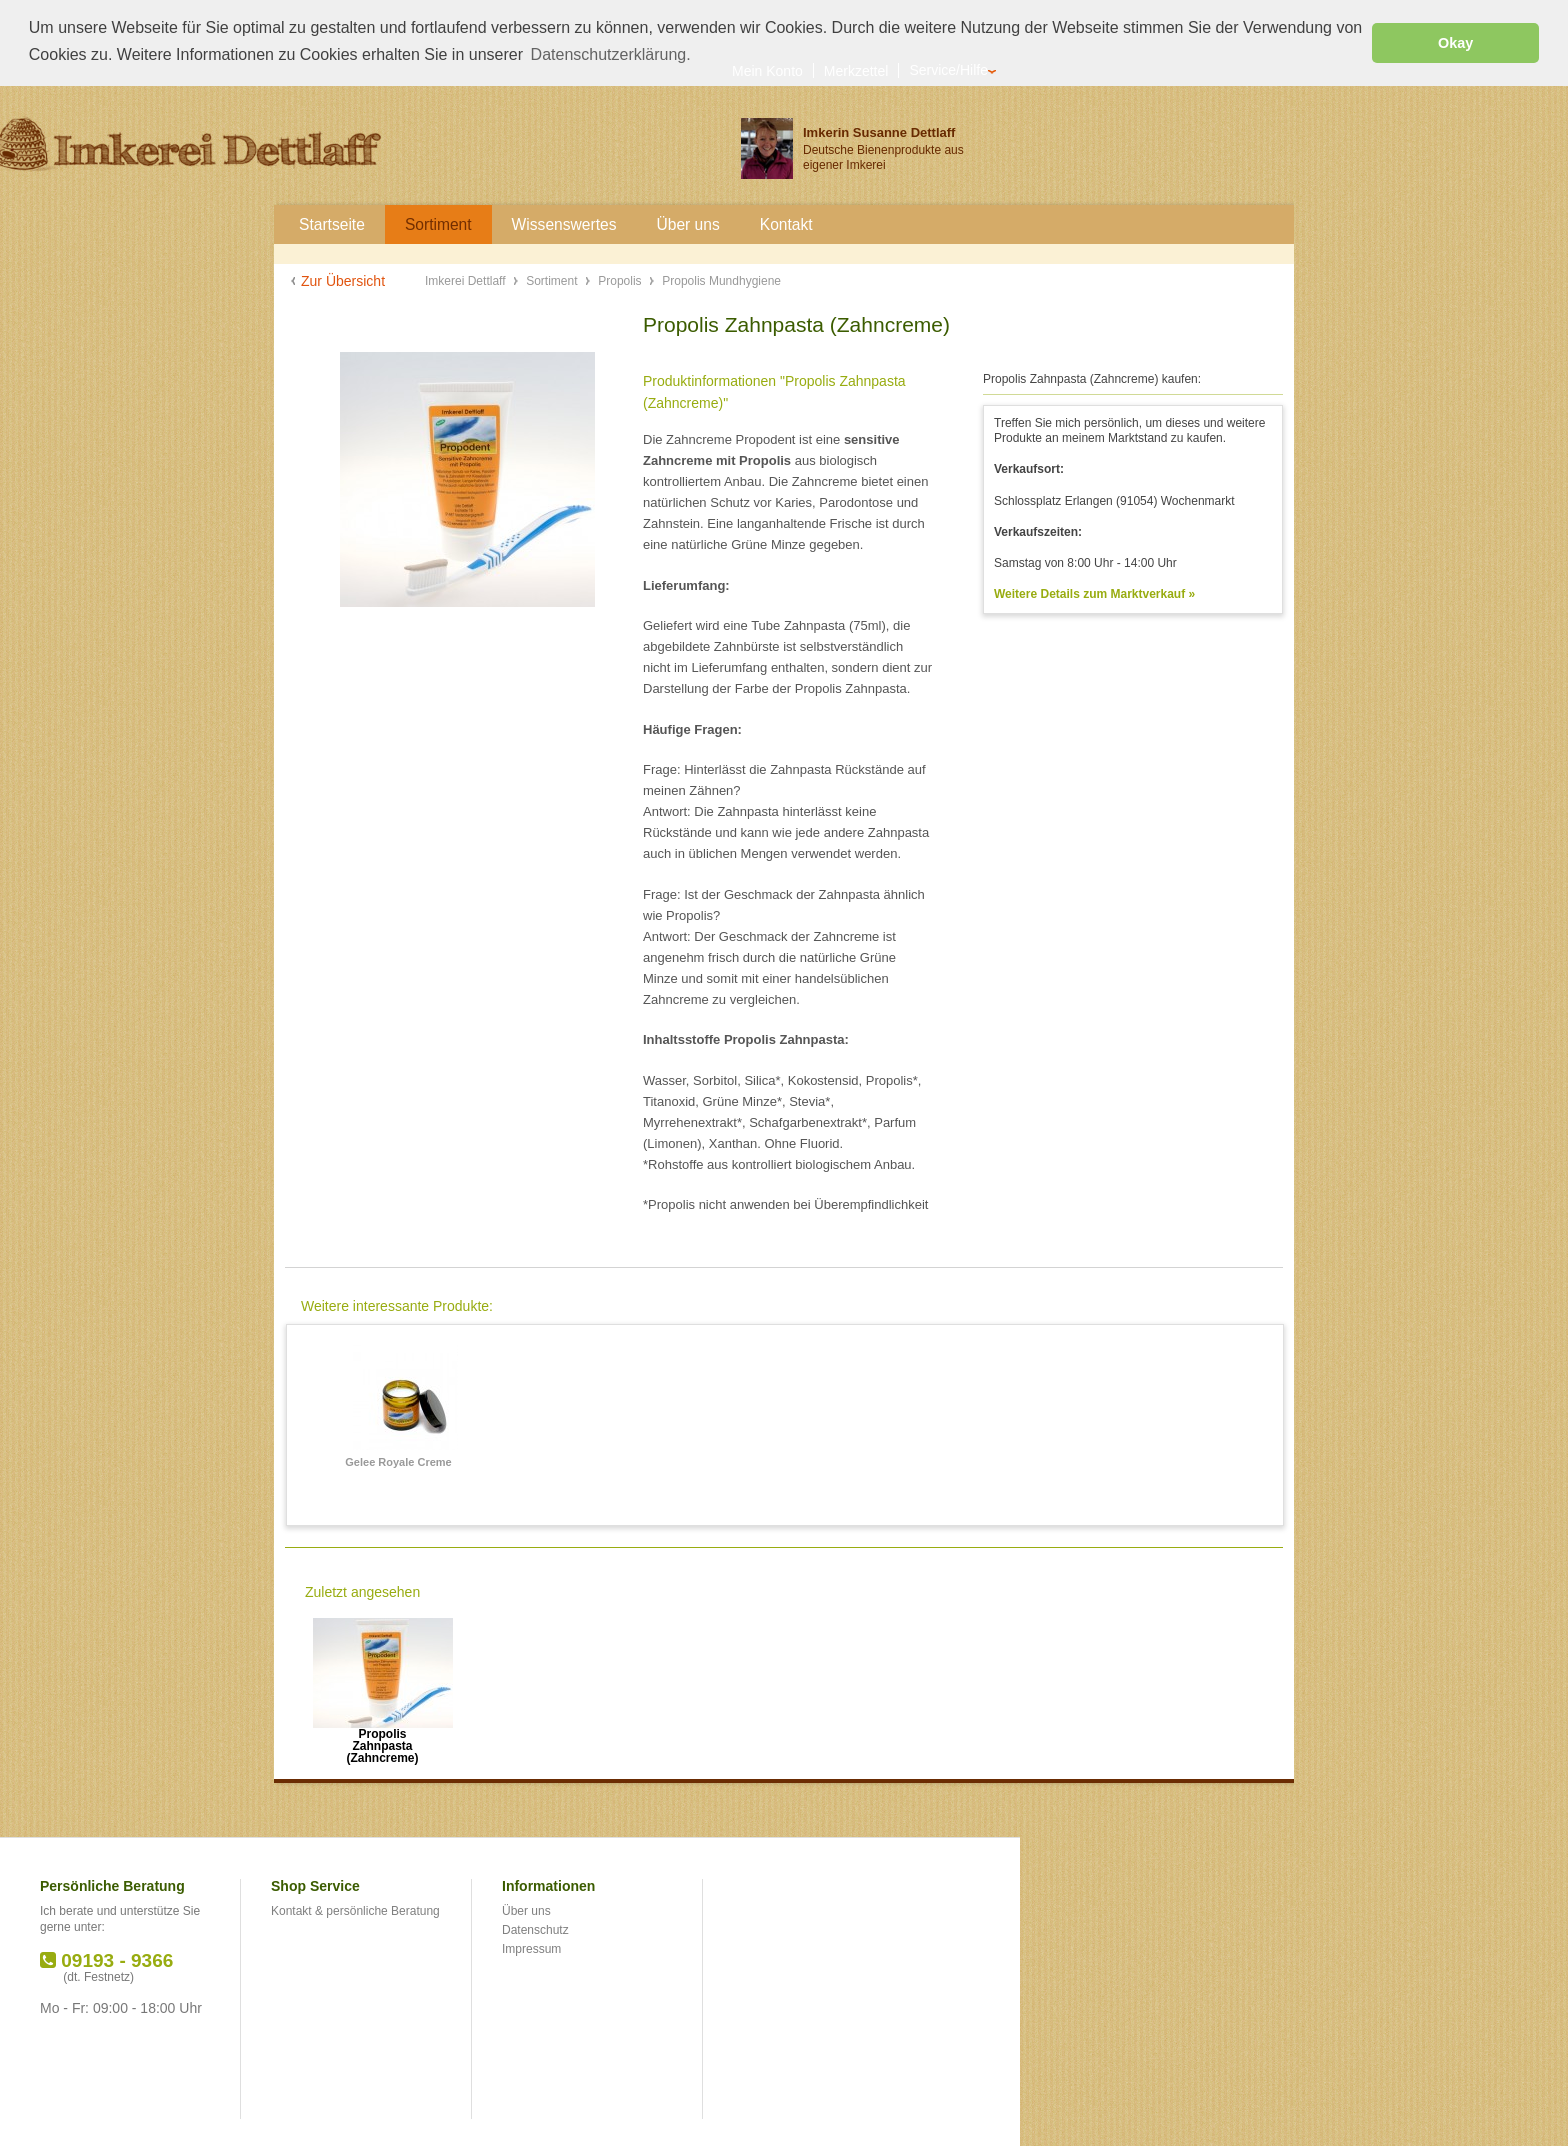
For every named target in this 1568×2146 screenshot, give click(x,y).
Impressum (531, 1948)
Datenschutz (535, 1929)
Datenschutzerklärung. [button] (611, 54)
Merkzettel (856, 69)
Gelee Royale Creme (398, 1461)
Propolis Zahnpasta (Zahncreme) (382, 1739)
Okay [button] (1455, 43)
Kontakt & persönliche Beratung (355, 1910)
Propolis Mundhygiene (721, 280)
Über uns (526, 1910)
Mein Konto (767, 69)
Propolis (621, 280)
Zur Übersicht (343, 280)
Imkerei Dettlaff (467, 280)
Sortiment (553, 280)
